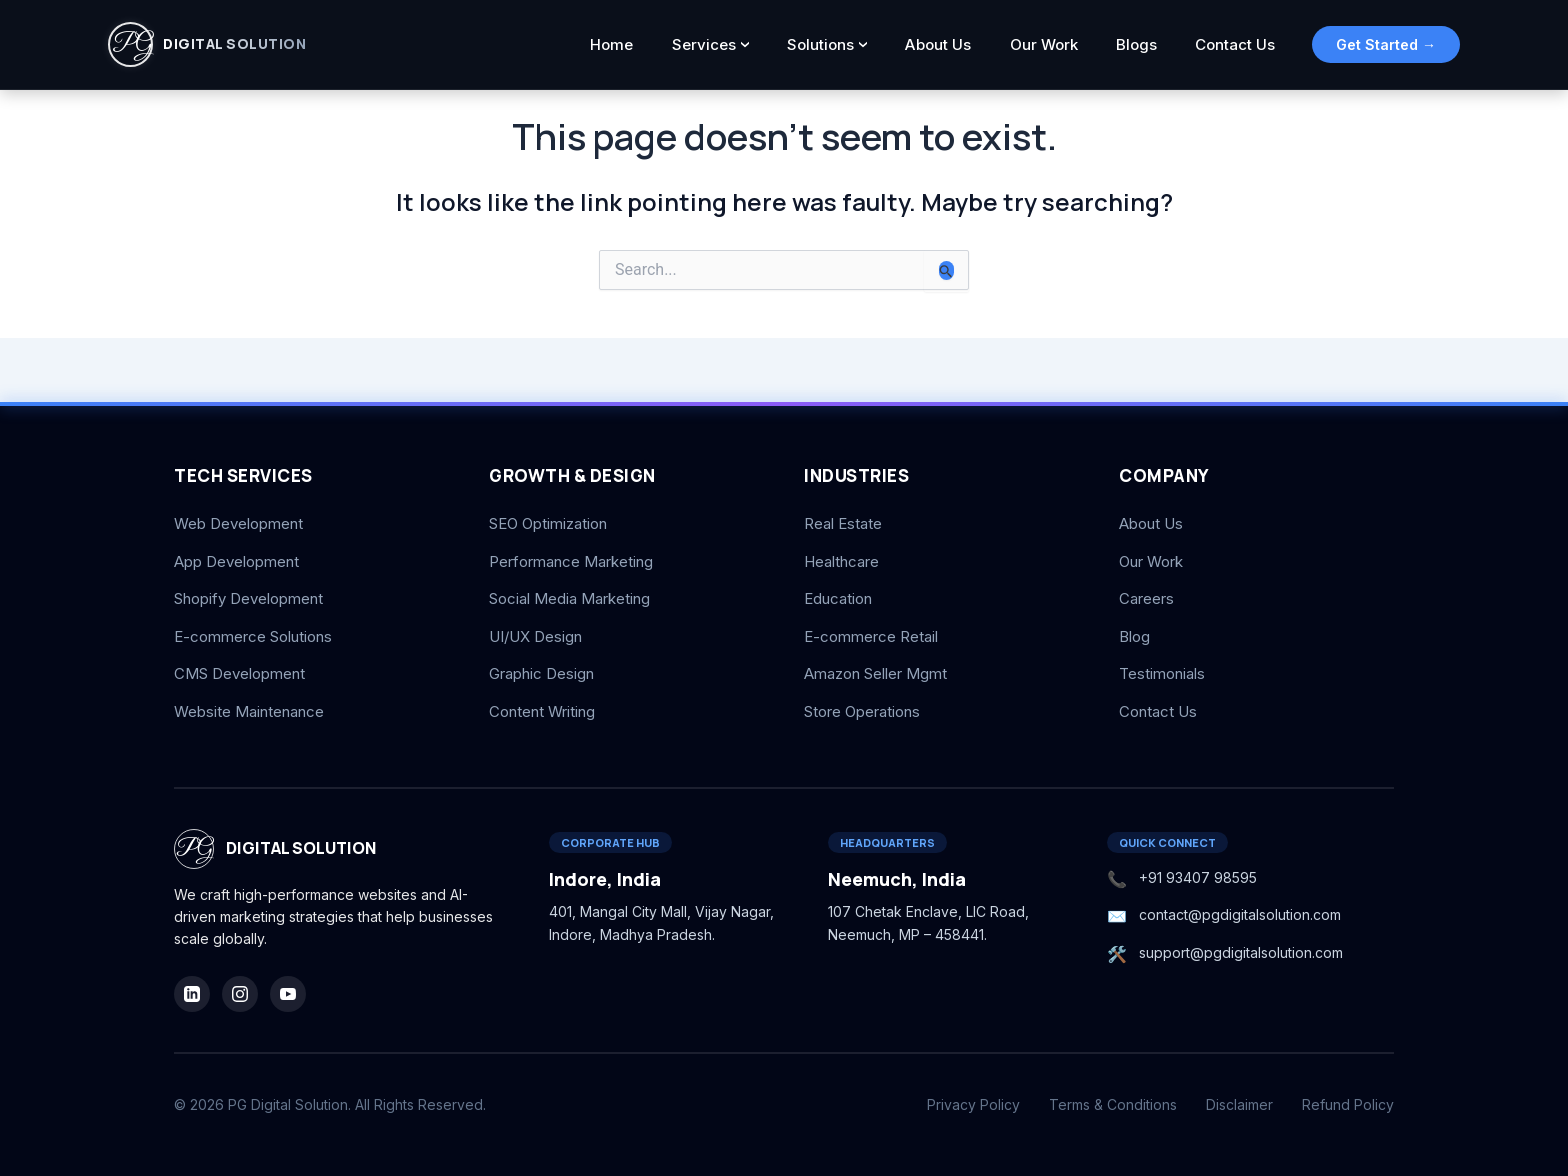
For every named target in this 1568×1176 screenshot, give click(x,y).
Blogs (1141, 44)
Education (838, 598)
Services (723, 44)
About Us (950, 44)
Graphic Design (541, 673)
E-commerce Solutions (253, 636)
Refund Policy (1348, 1104)
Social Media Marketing (569, 598)
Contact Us (1237, 44)
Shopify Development (248, 598)
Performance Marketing (571, 561)
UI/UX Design (535, 636)
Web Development (238, 523)
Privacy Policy (973, 1104)
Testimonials (1162, 673)
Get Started (1386, 44)
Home (634, 44)
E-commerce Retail (871, 636)
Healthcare (841, 561)
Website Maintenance (249, 711)
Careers (1146, 598)
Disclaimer (1239, 1104)
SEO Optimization (548, 523)
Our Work (1052, 44)
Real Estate (843, 523)
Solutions (836, 44)
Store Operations (862, 711)
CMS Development (239, 673)
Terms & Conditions (1113, 1104)
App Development (236, 561)
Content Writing (542, 711)
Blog (1134, 636)
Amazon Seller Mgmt (875, 673)
